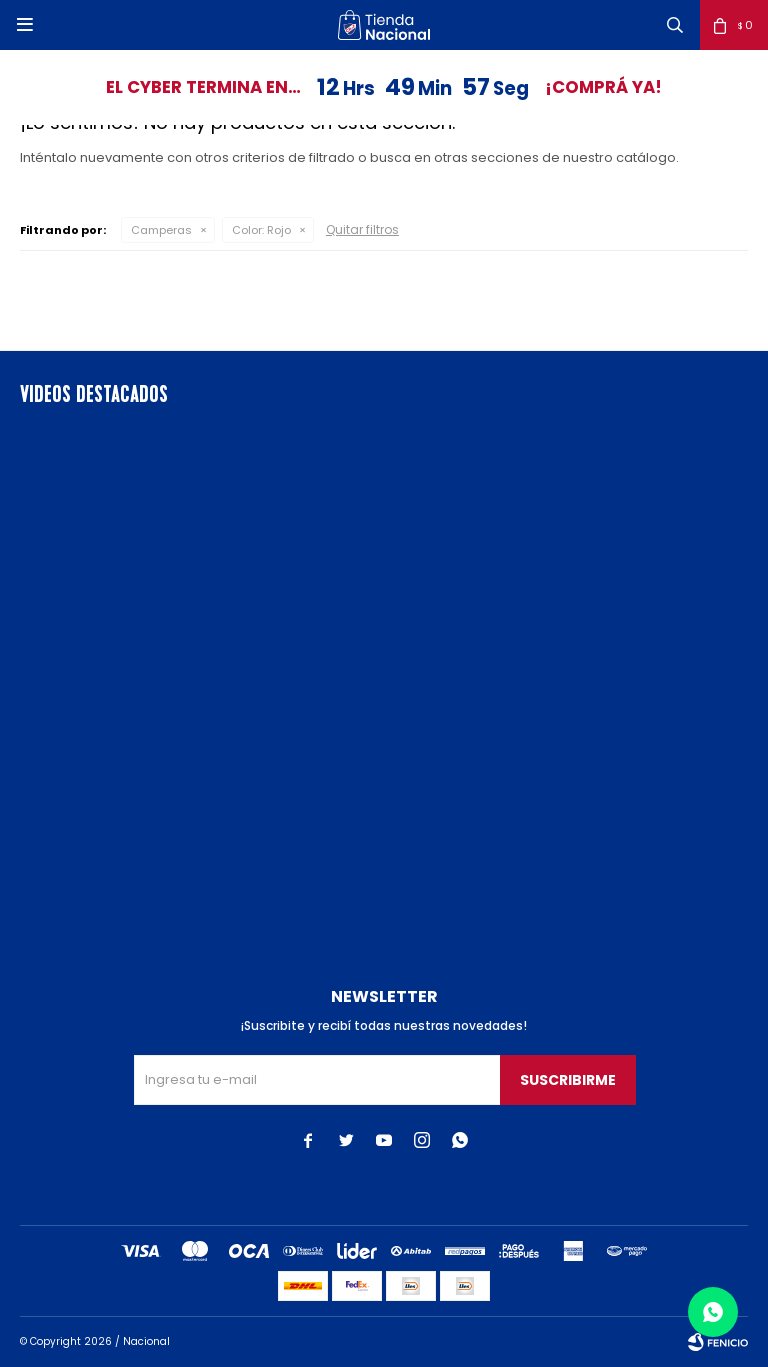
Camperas (161, 230)
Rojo (261, 230)
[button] (675, 25)
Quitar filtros (362, 229)
